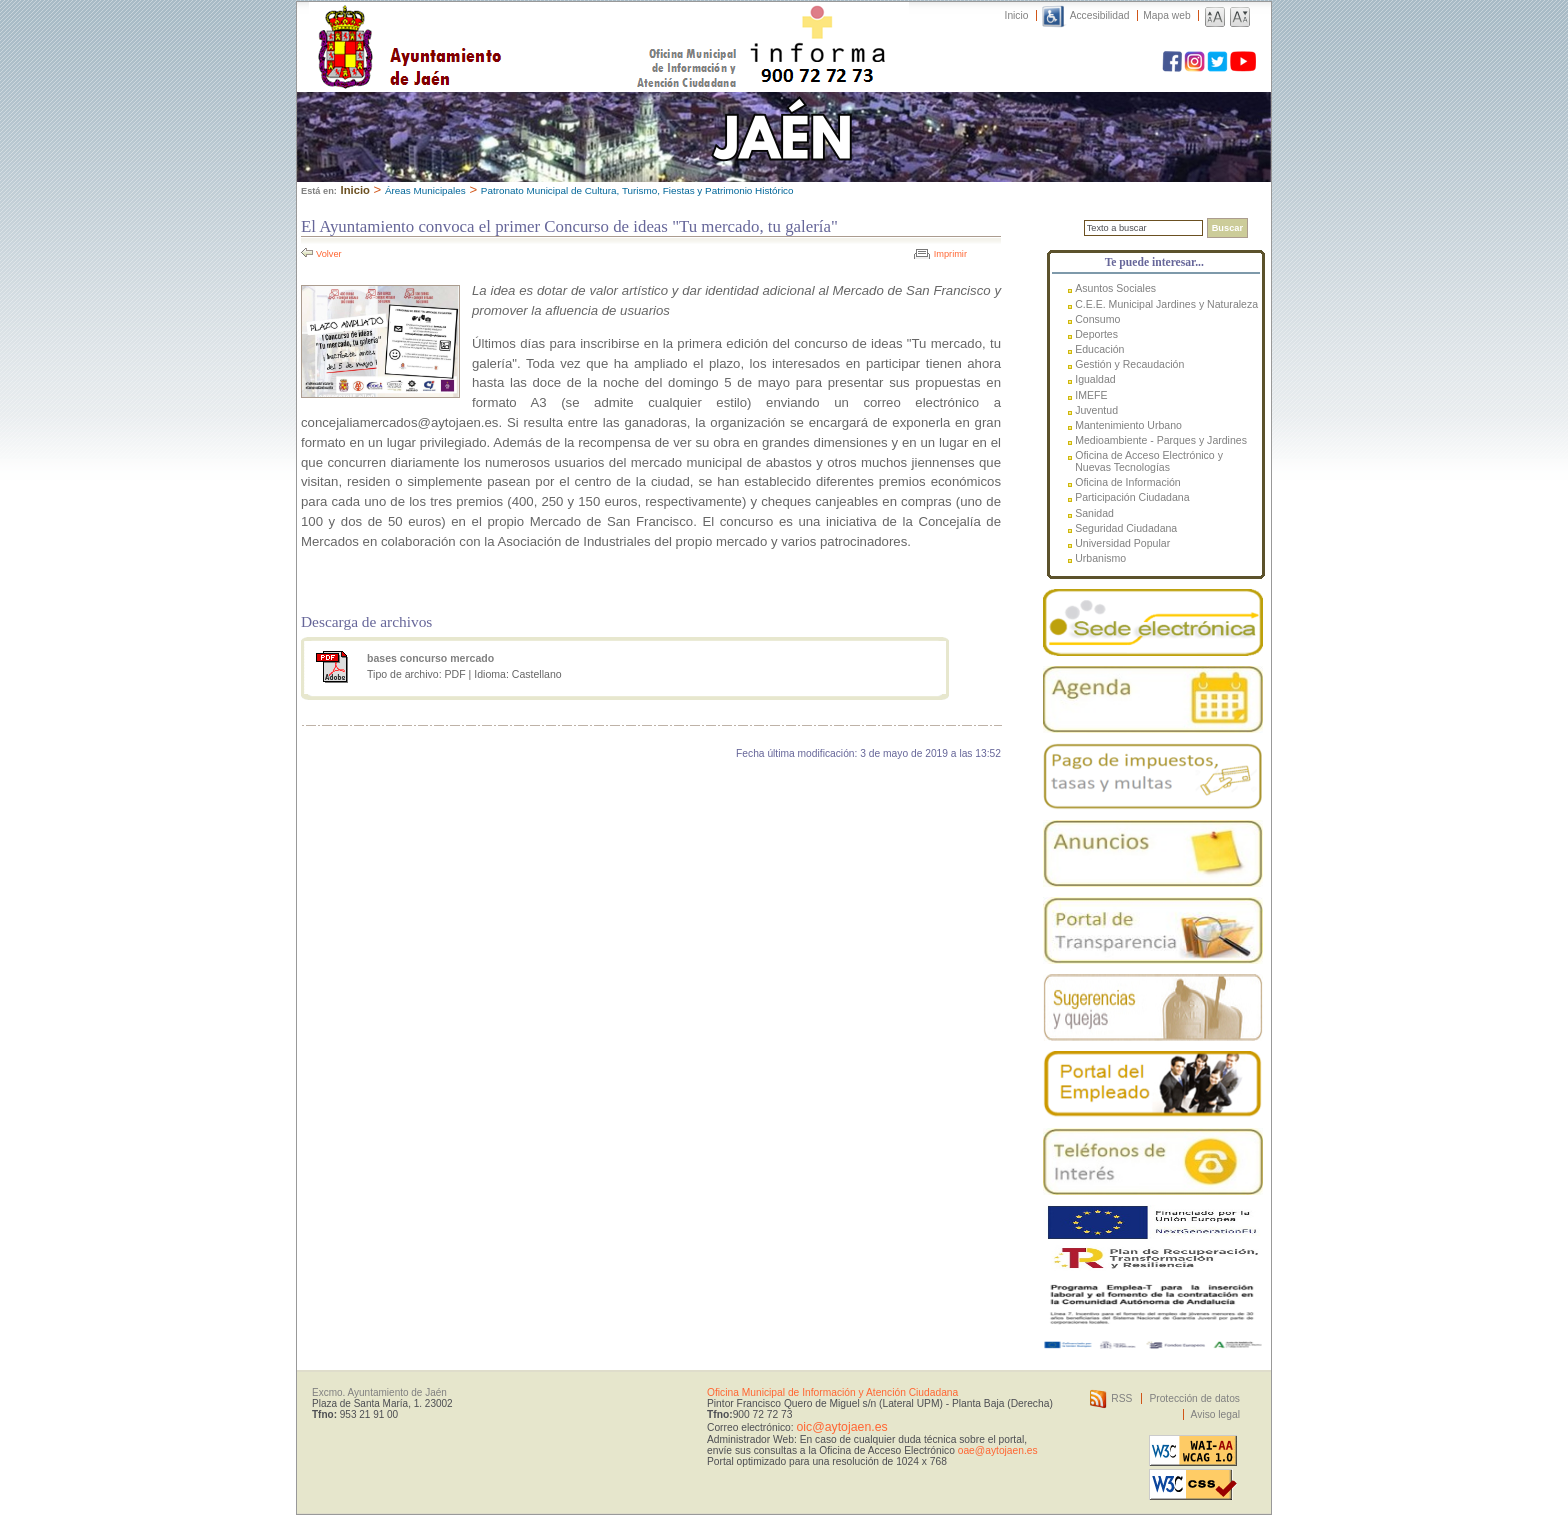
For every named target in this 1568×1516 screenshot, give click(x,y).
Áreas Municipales (425, 190)
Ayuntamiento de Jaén (496, 27)
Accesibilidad (1100, 15)
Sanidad (1094, 513)
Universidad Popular (1122, 543)
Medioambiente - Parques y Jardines (1161, 440)
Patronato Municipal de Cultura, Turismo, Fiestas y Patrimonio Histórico (637, 190)
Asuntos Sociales (1115, 288)
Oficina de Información (1128, 482)
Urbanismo (1100, 558)
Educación (1099, 349)
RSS (1121, 1398)
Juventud (1096, 410)
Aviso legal (1215, 1414)
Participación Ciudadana (1132, 497)
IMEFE (1091, 395)
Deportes (1096, 334)
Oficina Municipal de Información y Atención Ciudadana (832, 1392)
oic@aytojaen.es (841, 1427)
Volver (329, 254)
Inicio (1017, 15)
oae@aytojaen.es (998, 1450)
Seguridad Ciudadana (1126, 528)
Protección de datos (1194, 1398)
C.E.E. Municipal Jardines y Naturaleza (1166, 304)
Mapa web (1166, 15)
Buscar (1227, 228)
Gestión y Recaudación (1129, 364)
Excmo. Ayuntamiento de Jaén (379, 1392)
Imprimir (950, 254)
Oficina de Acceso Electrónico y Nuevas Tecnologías (1149, 461)
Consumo (1097, 319)
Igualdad (1095, 379)
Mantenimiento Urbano (1128, 425)
